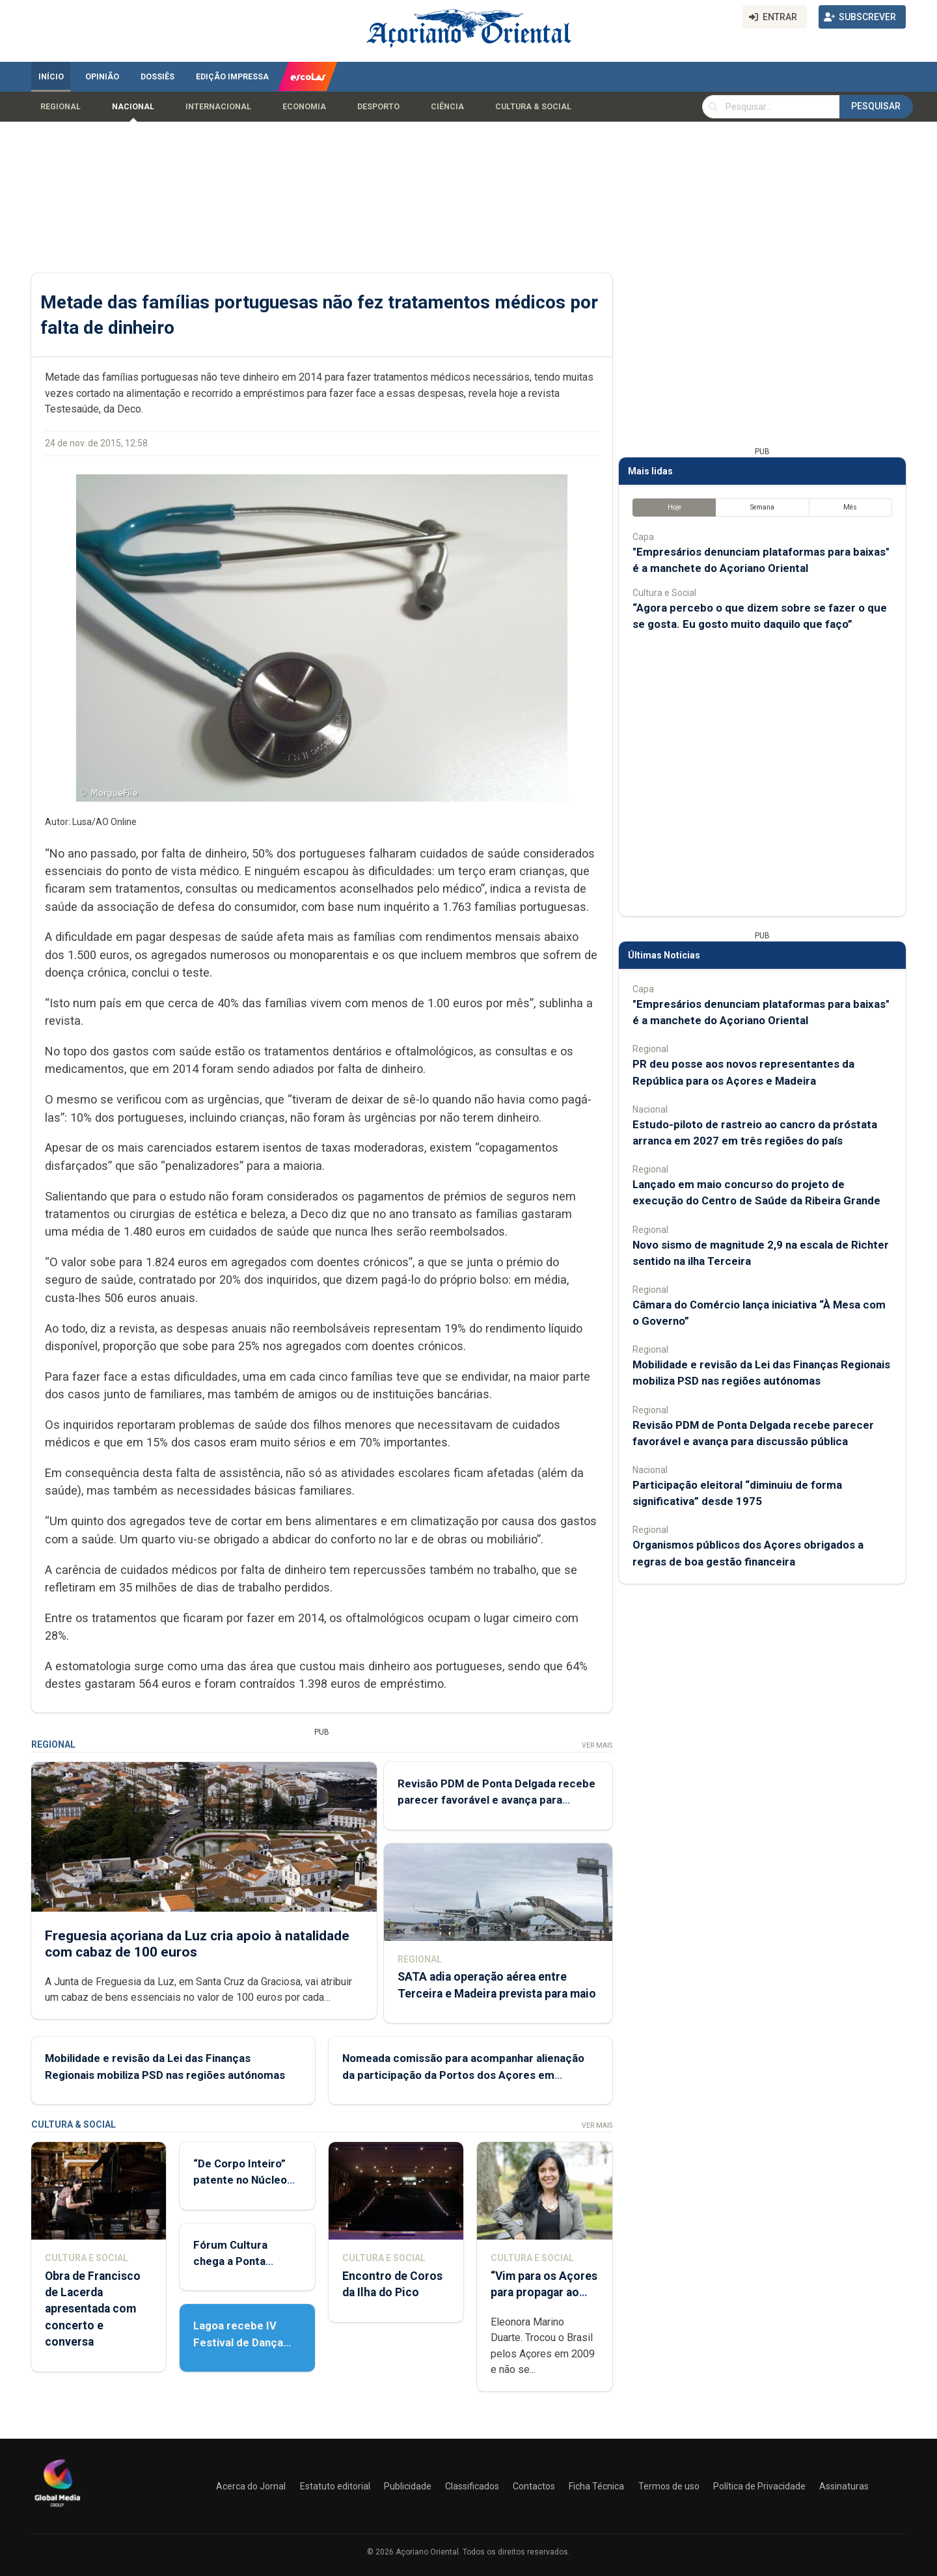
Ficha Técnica (596, 2486)
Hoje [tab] (674, 507)
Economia (304, 106)
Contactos (534, 2486)
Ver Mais (597, 1745)
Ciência (447, 106)
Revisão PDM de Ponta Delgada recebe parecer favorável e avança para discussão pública (496, 1800)
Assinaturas (844, 2486)
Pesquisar (876, 106)
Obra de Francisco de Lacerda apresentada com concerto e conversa (93, 2309)
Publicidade (407, 2486)
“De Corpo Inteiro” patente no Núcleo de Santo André (240, 2180)
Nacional (133, 106)
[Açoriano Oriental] (57, 2508)
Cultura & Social (533, 106)
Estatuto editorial (335, 2486)
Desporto (378, 106)
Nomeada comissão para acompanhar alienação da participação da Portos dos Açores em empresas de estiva (463, 2075)
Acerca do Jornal (251, 2486)
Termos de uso (668, 2486)
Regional (60, 106)
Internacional (218, 106)
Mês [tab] (850, 507)
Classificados (472, 2486)
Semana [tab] (762, 507)
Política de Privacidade (759, 2486)
